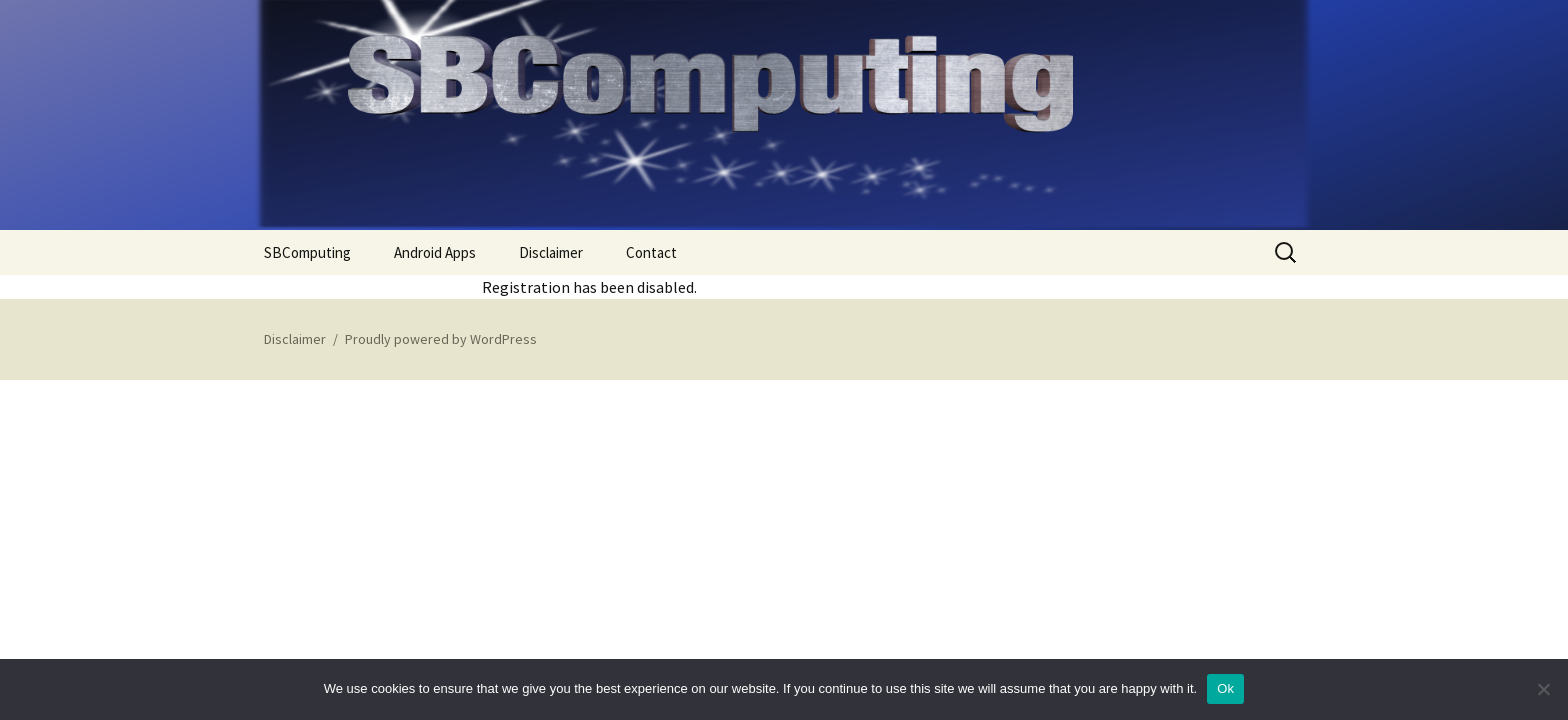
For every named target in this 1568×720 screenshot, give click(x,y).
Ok (1225, 688)
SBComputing (307, 252)
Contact (651, 252)
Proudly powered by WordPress (441, 339)
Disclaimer (551, 252)
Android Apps (435, 252)
